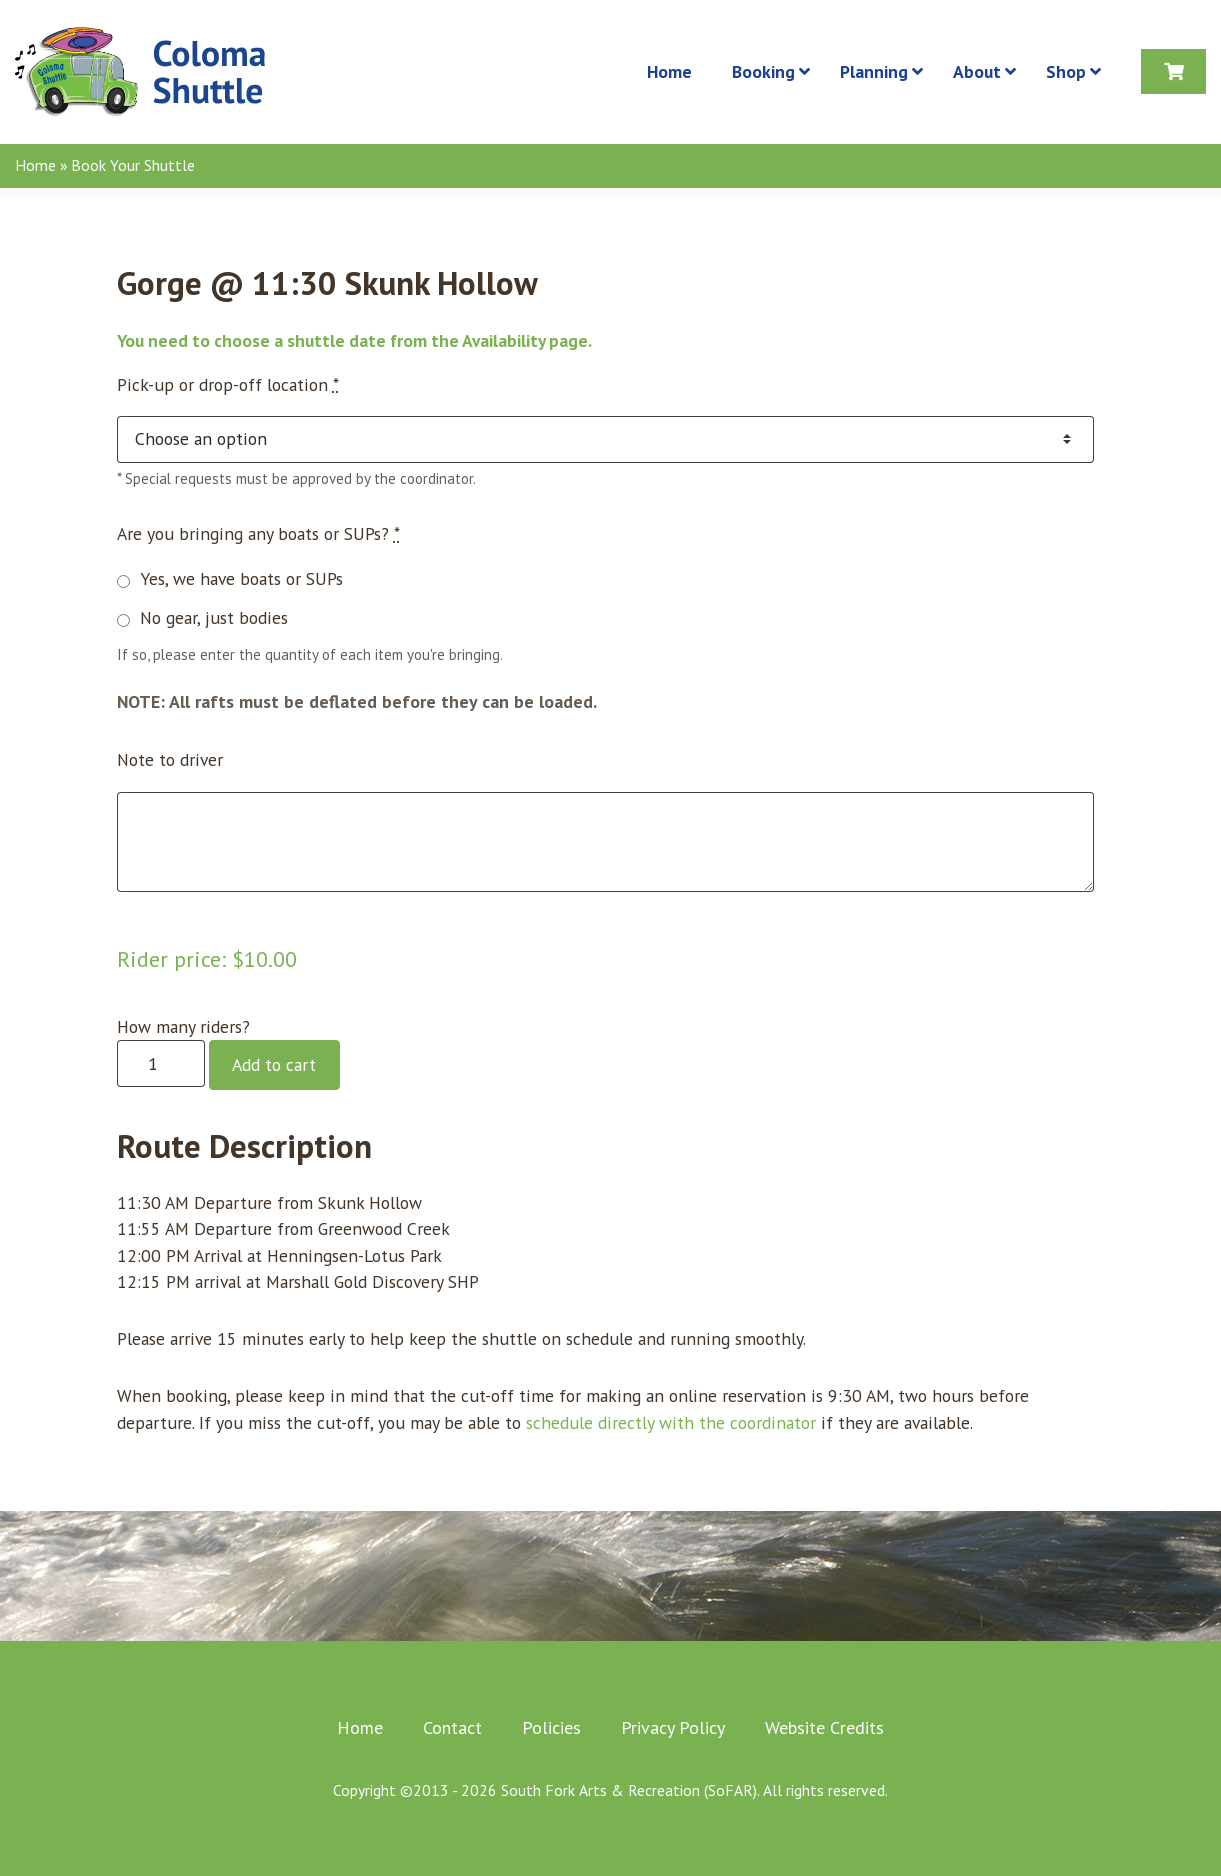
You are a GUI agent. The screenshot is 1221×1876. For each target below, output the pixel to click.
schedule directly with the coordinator (671, 1422)
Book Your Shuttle (133, 165)
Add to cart (274, 1064)
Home (35, 165)
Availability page (525, 340)
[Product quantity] (161, 1063)
